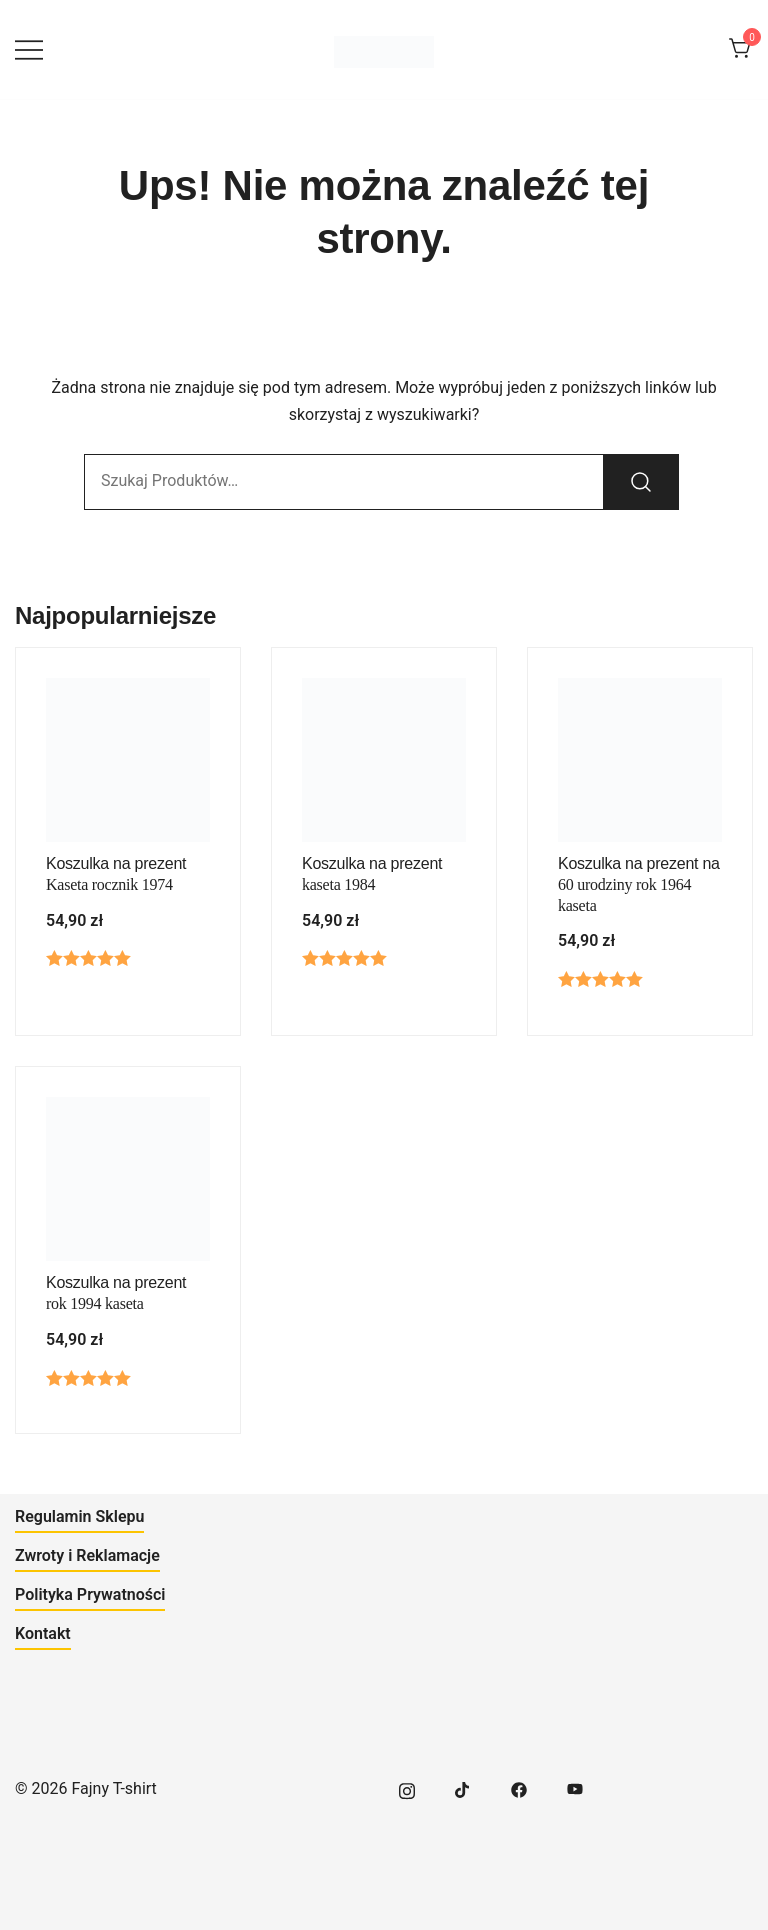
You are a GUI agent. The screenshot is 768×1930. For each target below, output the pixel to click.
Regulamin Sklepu (79, 1516)
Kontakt (43, 1633)
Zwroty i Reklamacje (87, 1555)
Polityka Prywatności (90, 1594)
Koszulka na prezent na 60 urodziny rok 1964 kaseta (639, 884)
